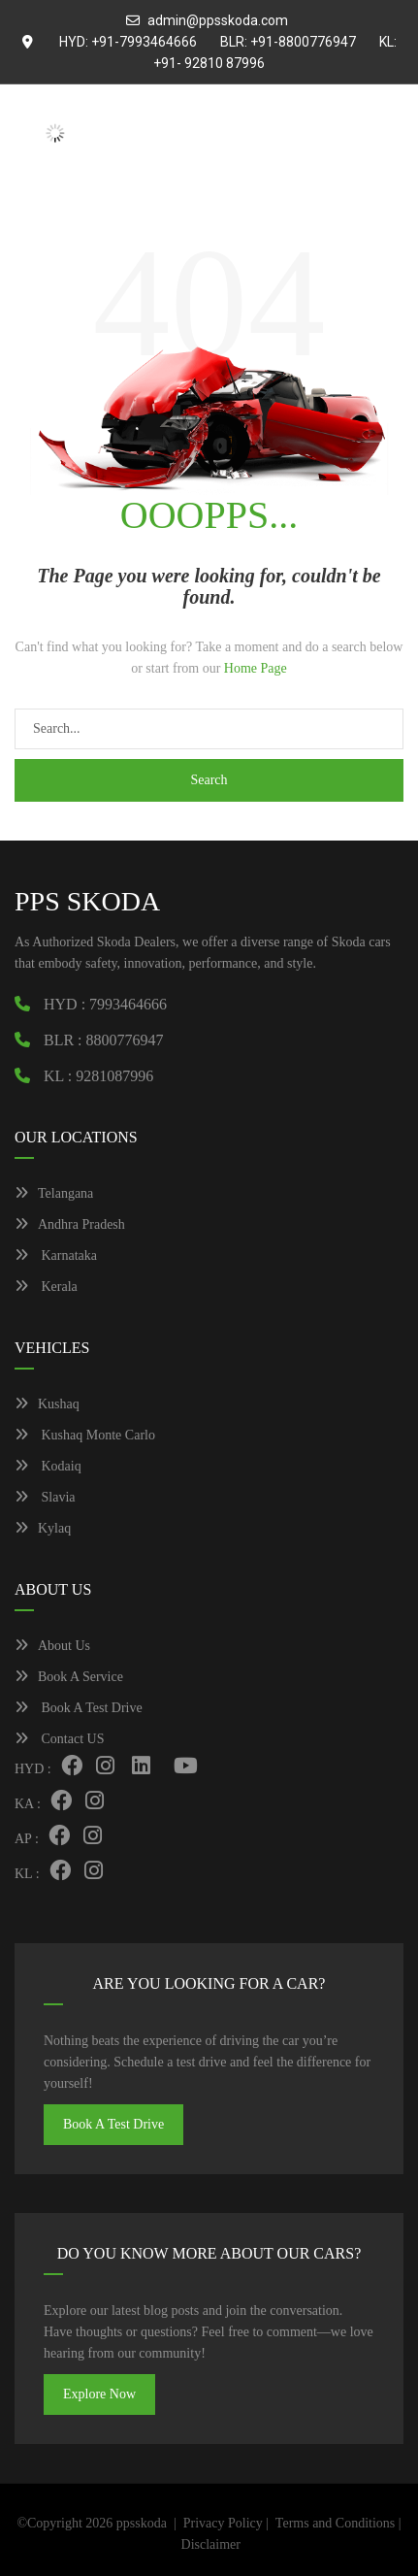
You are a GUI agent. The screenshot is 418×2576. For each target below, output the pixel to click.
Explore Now (99, 2394)
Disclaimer (211, 2544)
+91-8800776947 (303, 42)
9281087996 (114, 1076)
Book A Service (69, 1676)
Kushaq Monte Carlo (85, 1435)
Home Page (255, 668)
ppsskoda (141, 2523)
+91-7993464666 (144, 42)
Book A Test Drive (79, 1708)
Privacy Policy (223, 2523)
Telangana (54, 1193)
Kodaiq (48, 1466)
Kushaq (47, 1404)
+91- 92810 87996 (209, 63)
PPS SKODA (87, 901)
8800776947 (125, 1040)
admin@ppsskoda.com (217, 20)
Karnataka (56, 1255)
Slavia (45, 1497)
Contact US (59, 1739)
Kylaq (43, 1528)
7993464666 (128, 1004)
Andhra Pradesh (70, 1224)
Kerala (46, 1286)
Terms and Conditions (335, 2523)
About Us (52, 1645)
